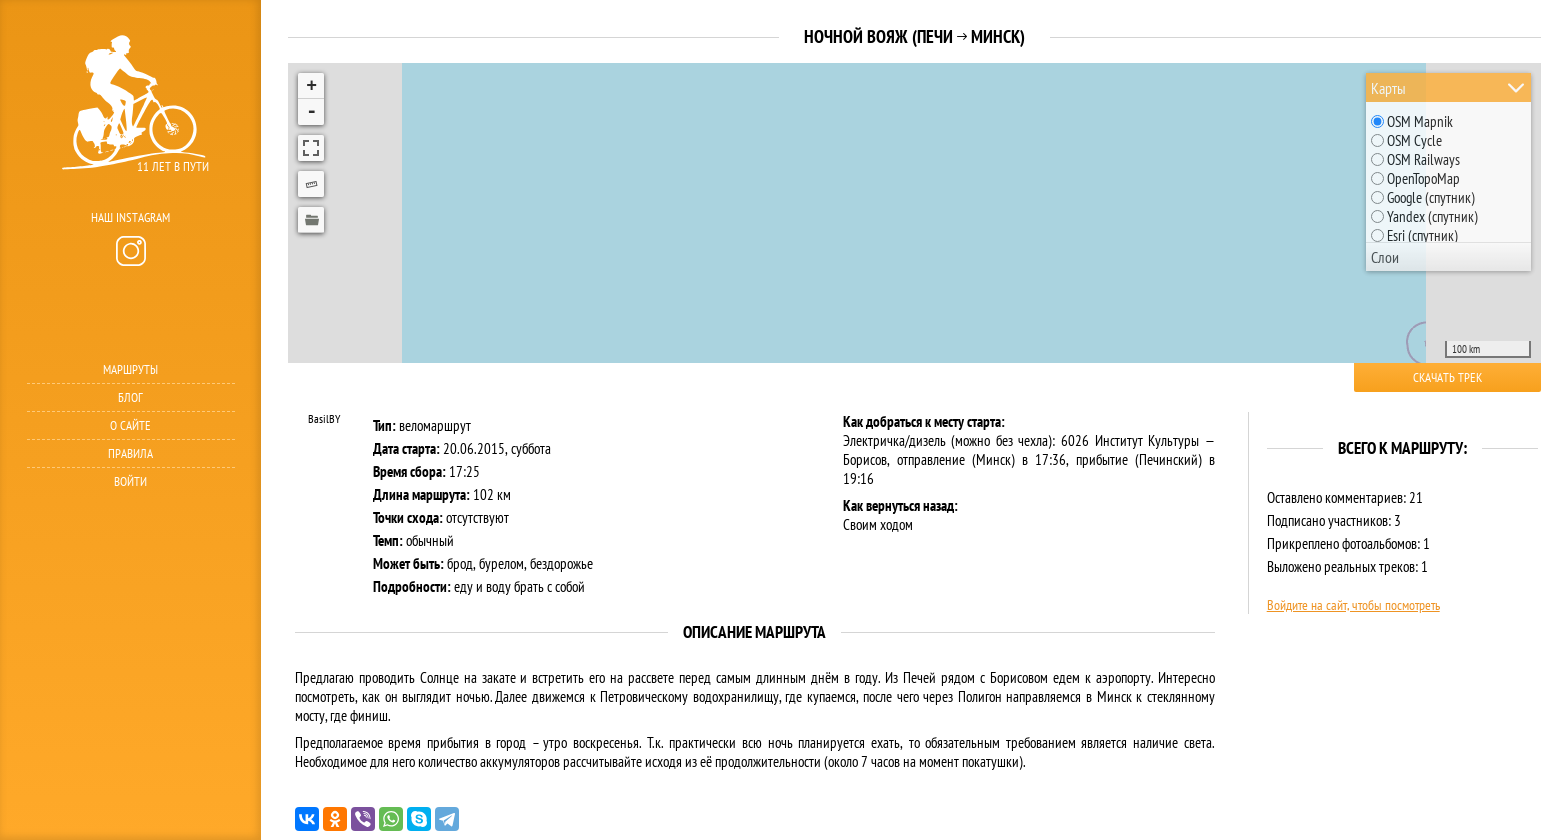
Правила (130, 453)
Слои (1385, 257)
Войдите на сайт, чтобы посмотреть (1353, 605)
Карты (1388, 88)
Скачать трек (1447, 377)
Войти (130, 481)
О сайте (130, 425)
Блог (130, 397)
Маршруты (130, 369)
